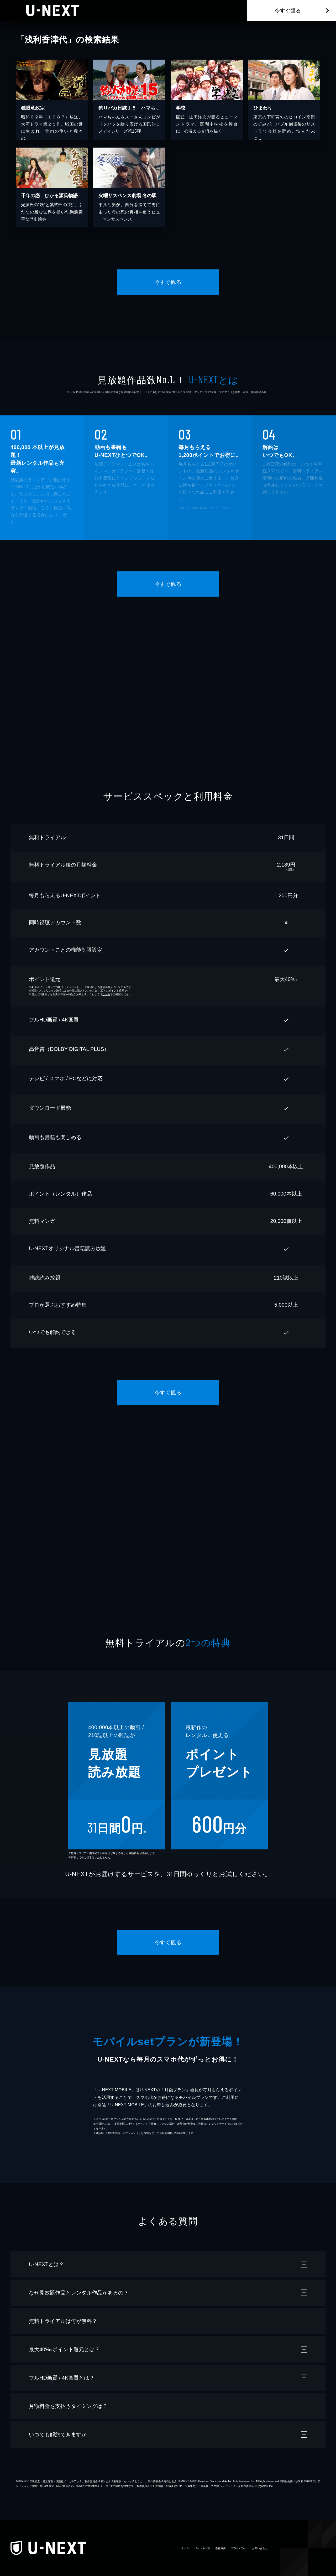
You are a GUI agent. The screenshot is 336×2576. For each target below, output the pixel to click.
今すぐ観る (288, 10)
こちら (106, 994)
